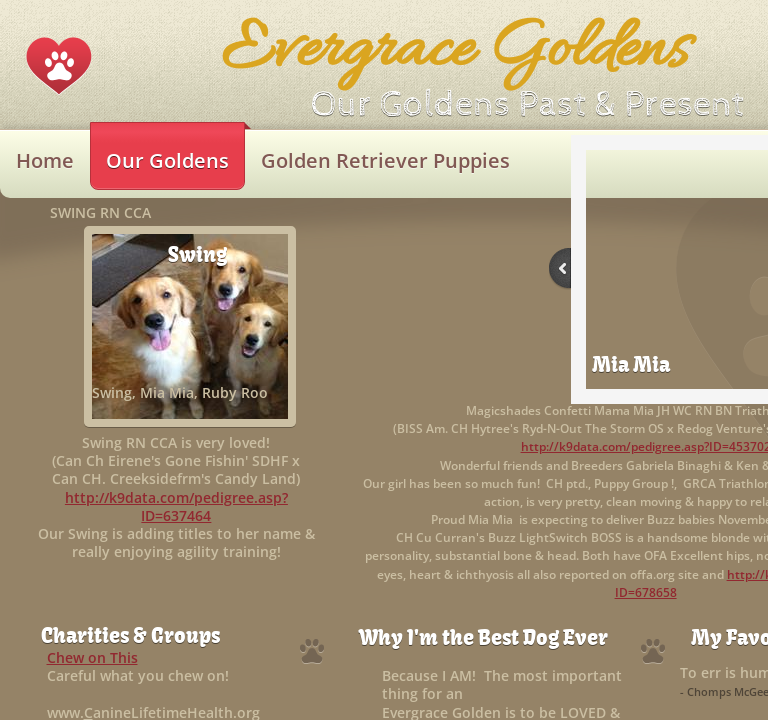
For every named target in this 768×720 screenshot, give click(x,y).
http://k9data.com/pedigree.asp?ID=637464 (176, 506)
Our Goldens (167, 160)
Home (45, 160)
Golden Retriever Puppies (385, 160)
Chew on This (92, 657)
